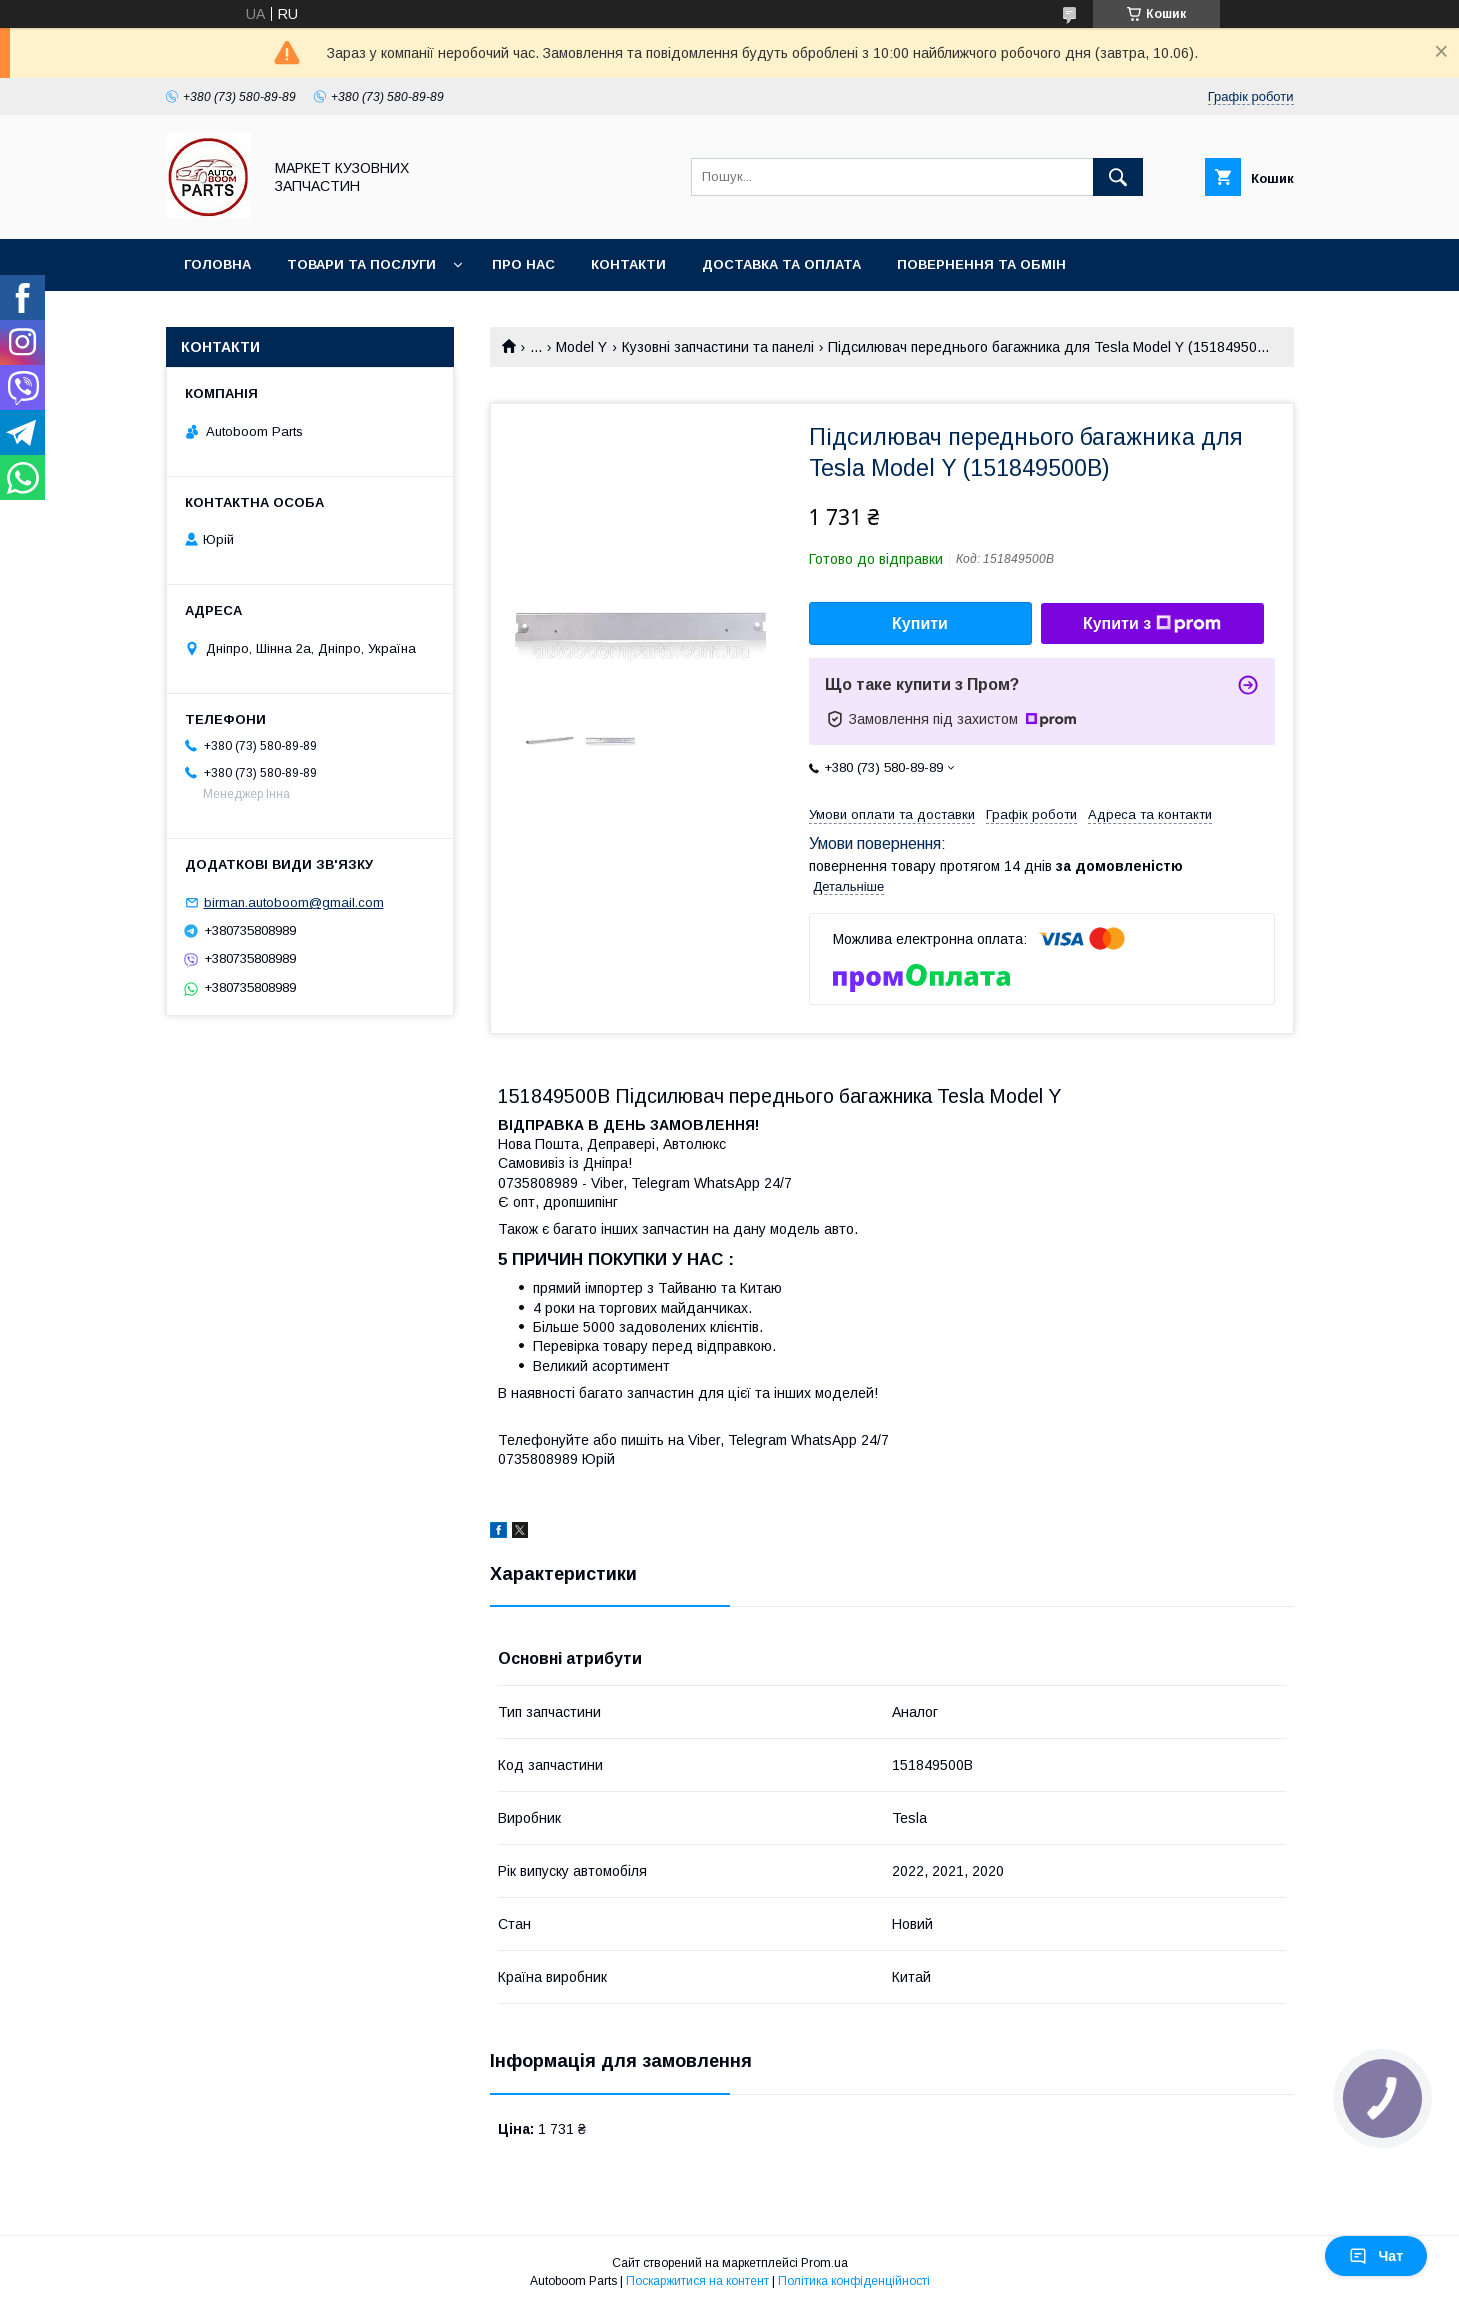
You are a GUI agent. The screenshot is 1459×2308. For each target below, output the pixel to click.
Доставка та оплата (781, 264)
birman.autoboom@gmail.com (294, 902)
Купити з (1152, 624)
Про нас (523, 264)
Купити (920, 623)
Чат (1376, 2256)
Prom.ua (824, 2263)
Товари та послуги (361, 264)
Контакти (628, 264)
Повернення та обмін (981, 264)
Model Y (581, 347)
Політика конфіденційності (854, 2281)
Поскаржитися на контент (697, 2281)
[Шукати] (1118, 177)
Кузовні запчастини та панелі (718, 347)
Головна (217, 264)
